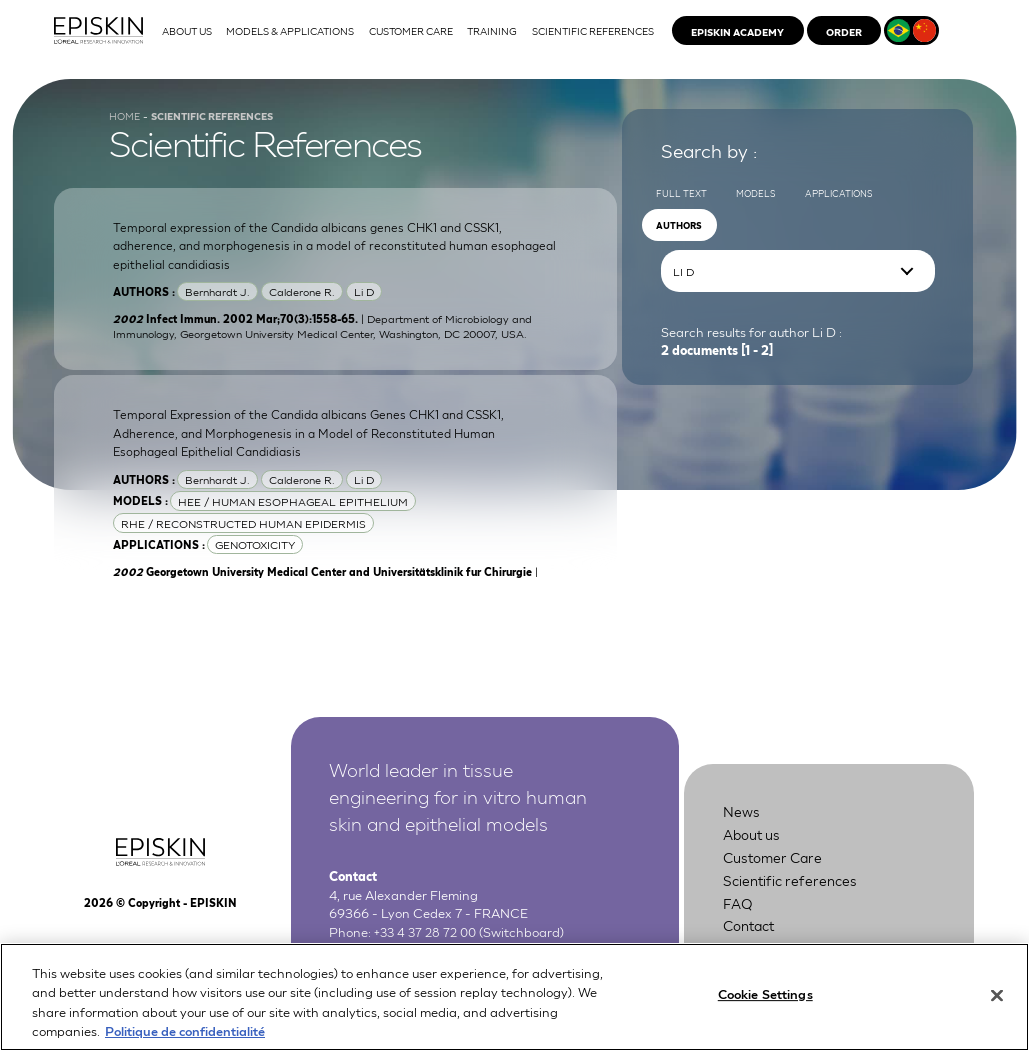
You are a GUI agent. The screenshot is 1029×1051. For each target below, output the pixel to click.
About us (756, 856)
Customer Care (779, 878)
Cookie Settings (765, 1005)
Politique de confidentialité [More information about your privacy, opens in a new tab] (185, 1041)
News (743, 834)
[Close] (997, 1006)
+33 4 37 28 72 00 (428, 951)
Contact (753, 944)
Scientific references (796, 900)
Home (126, 132)
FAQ (739, 922)
